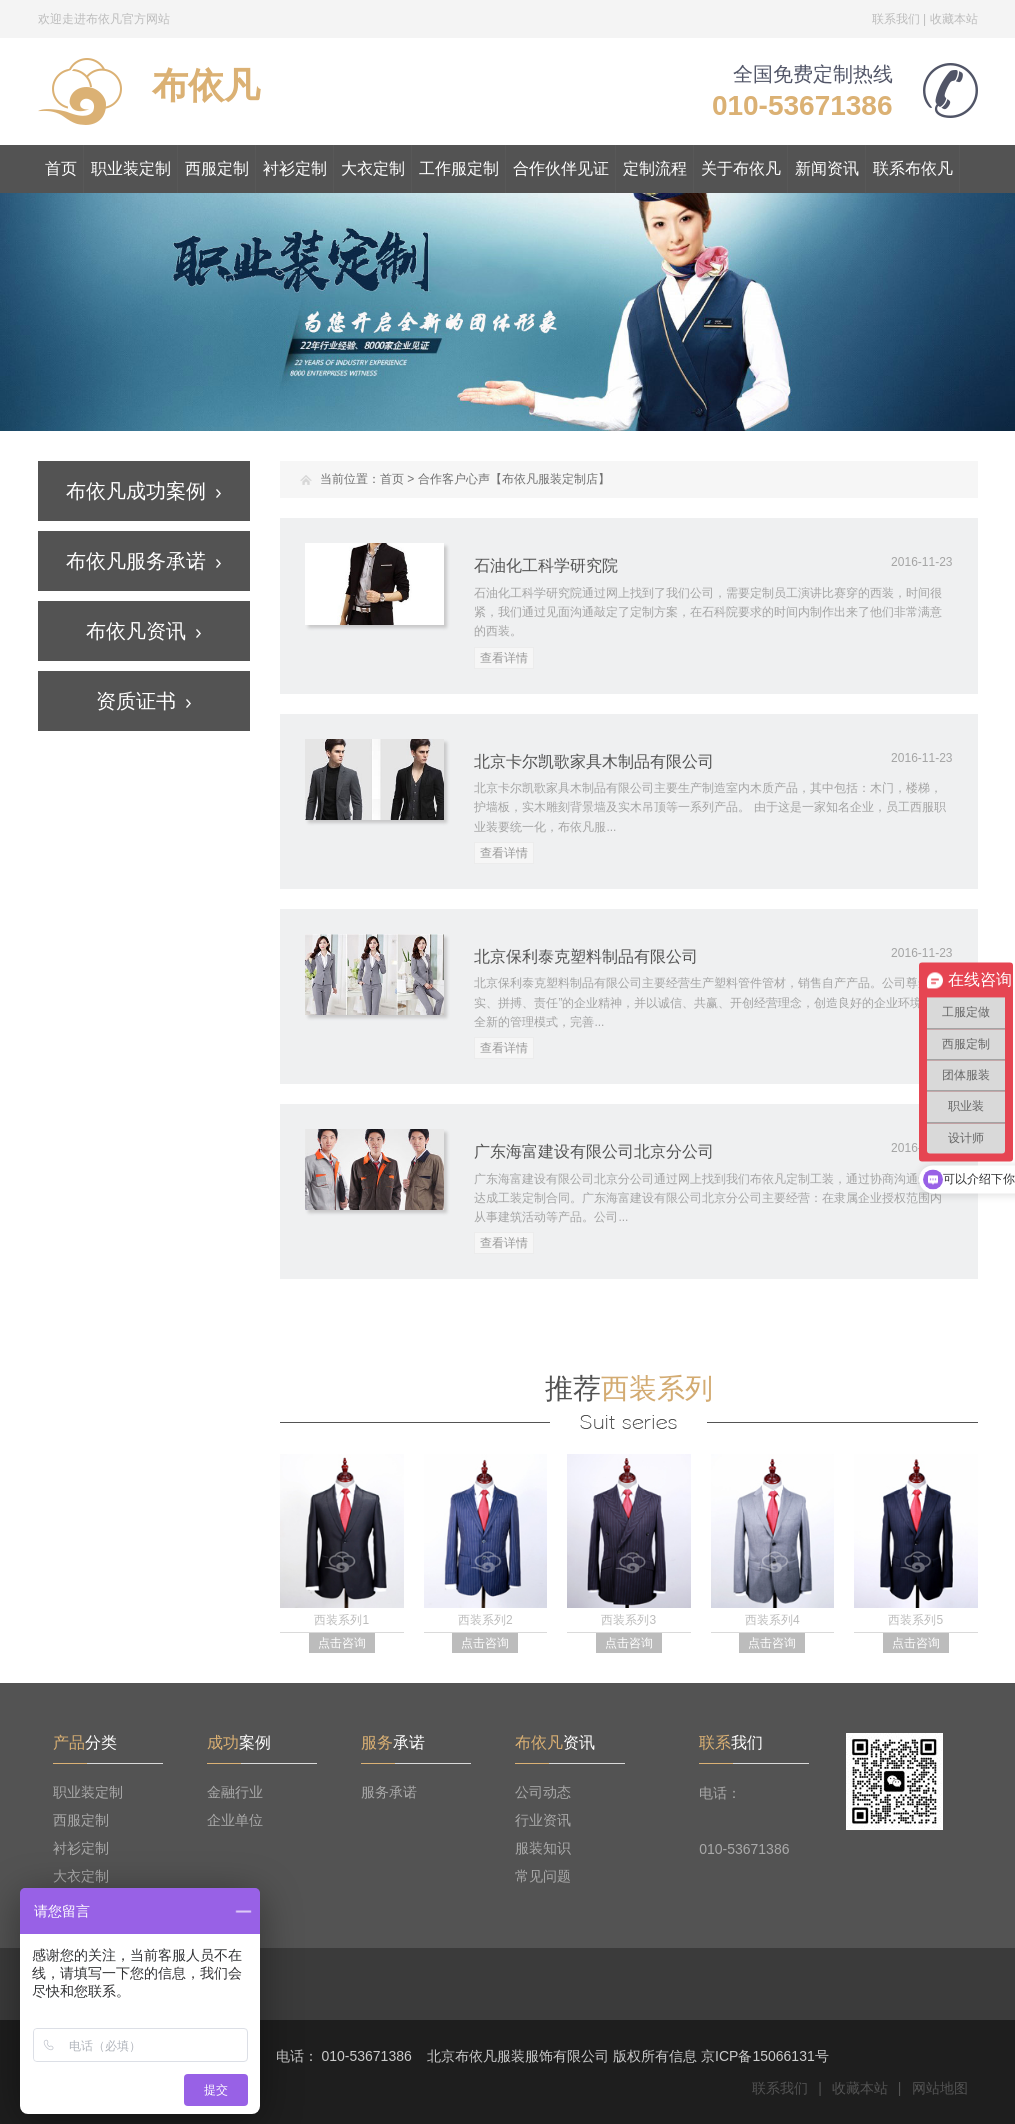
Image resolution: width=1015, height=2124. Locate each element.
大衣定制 (373, 168)
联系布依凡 (913, 168)
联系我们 (896, 19)
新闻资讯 (827, 168)
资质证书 (143, 701)
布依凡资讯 (143, 631)
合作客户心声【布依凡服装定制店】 (514, 479)
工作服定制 (459, 168)
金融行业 (235, 1792)
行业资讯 (543, 1820)
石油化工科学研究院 (546, 565)
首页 (61, 168)
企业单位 (235, 1820)
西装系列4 (772, 1620)
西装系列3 (628, 1620)
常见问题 (543, 1876)
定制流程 (655, 168)
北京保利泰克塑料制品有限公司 (586, 956)
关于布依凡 (741, 168)
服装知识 (543, 1848)
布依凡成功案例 (143, 491)
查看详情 (504, 658)
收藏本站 (954, 19)
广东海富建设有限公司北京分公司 (594, 1151)
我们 (731, 1742)
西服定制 (217, 168)
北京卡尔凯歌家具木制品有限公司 (594, 761)
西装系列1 (341, 1620)
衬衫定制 (295, 168)
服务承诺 (389, 1792)
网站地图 (940, 2088)
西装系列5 (915, 1620)
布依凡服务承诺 (143, 561)
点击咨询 (342, 1643)
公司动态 (543, 1792)
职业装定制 (131, 168)
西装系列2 (485, 1620)
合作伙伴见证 (561, 168)
